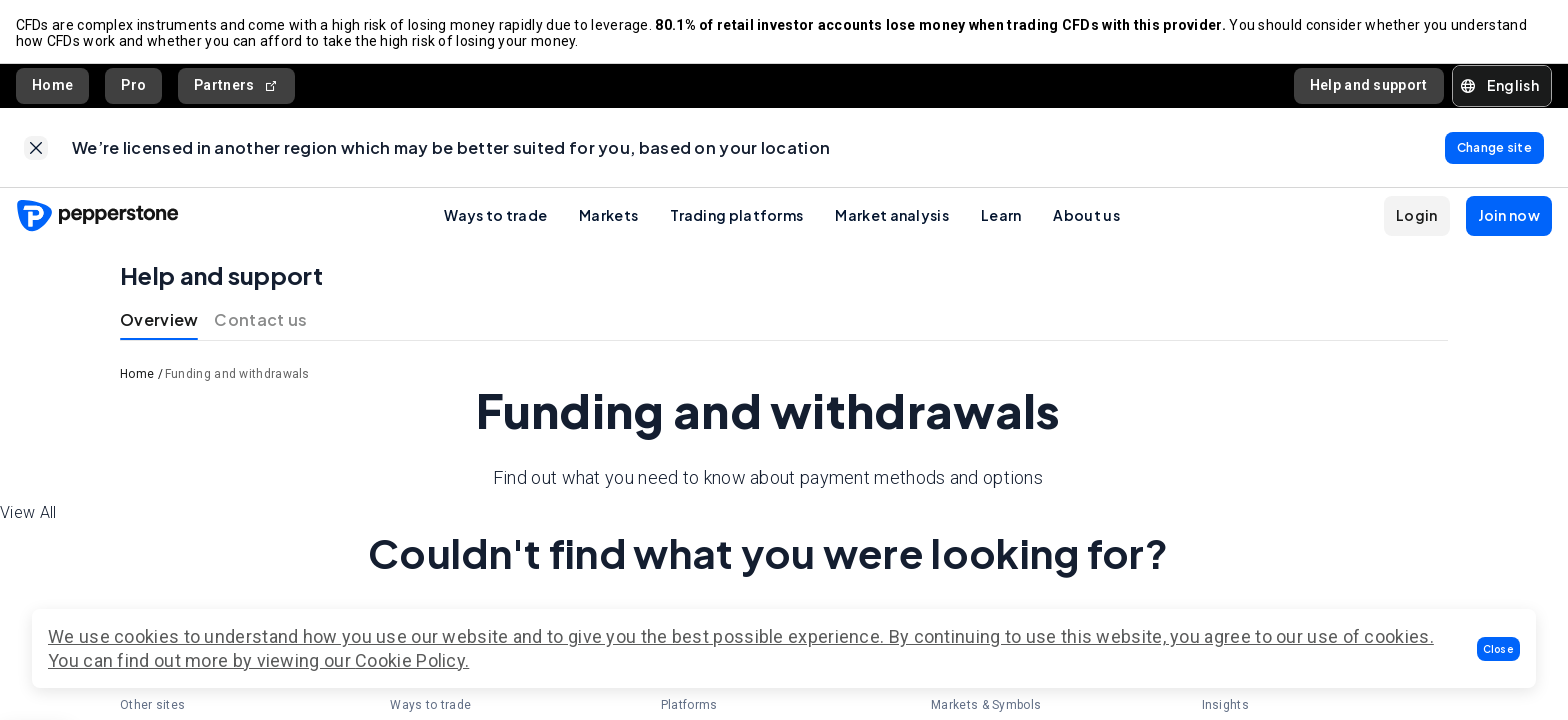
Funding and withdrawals (237, 376)
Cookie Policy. (412, 660)
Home (52, 86)
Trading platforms (736, 217)
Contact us (260, 321)
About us (1086, 217)
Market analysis (892, 217)
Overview (159, 321)
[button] (1499, 649)
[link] (36, 149)
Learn (1001, 217)
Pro (133, 86)
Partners (236, 86)
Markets (608, 217)
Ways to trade (495, 217)
